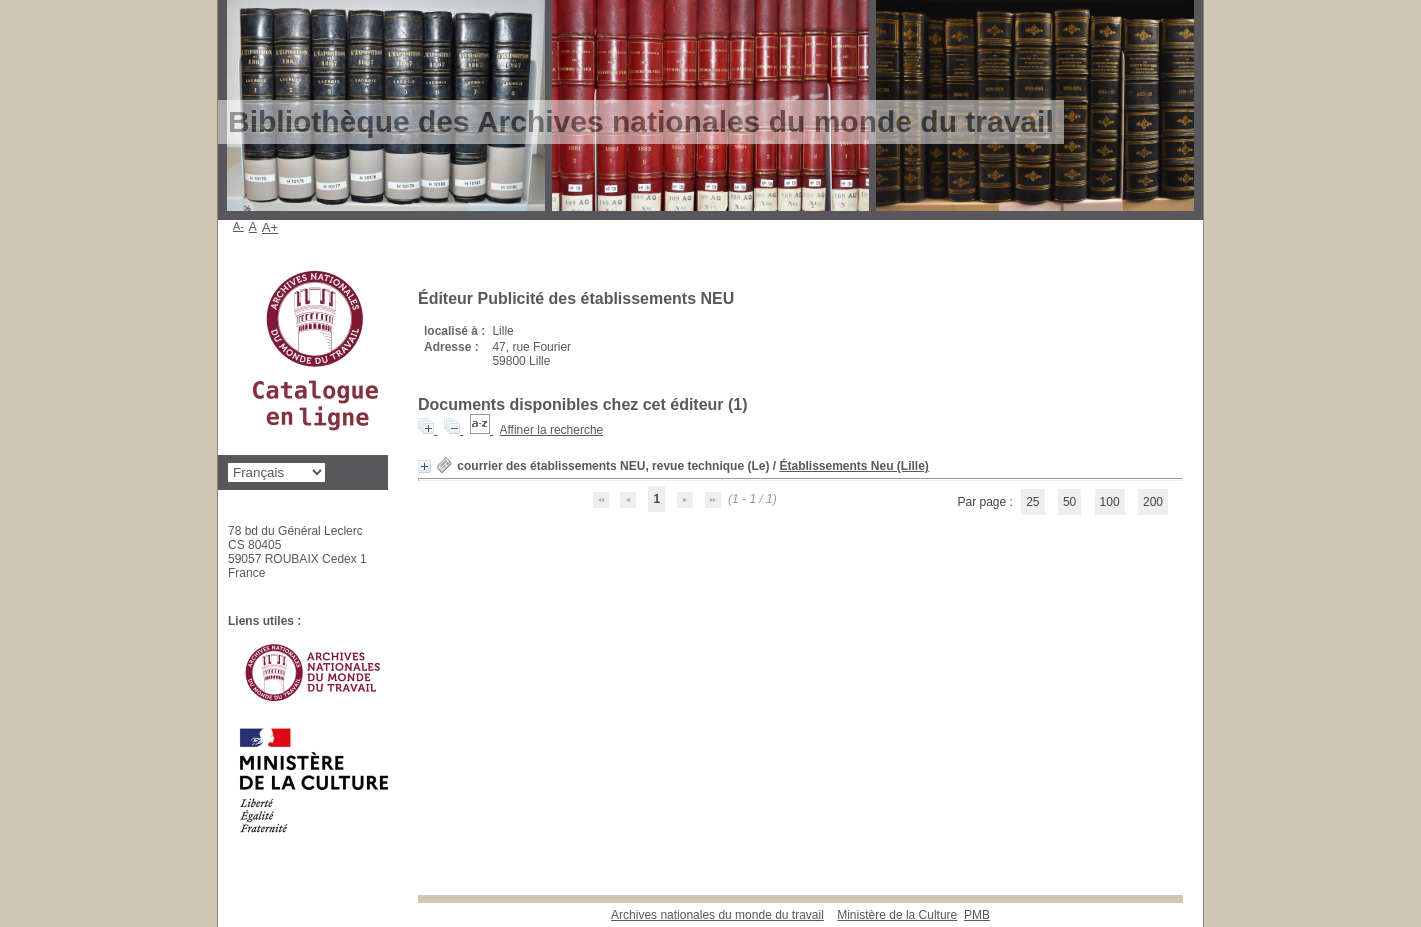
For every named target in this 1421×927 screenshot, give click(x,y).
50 (1069, 502)
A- (238, 226)
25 (1032, 502)
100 (1110, 502)
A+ (270, 227)
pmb (977, 915)
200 (1153, 502)
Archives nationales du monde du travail (717, 915)
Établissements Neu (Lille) (853, 466)
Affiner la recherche (551, 430)
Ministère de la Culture (897, 915)
